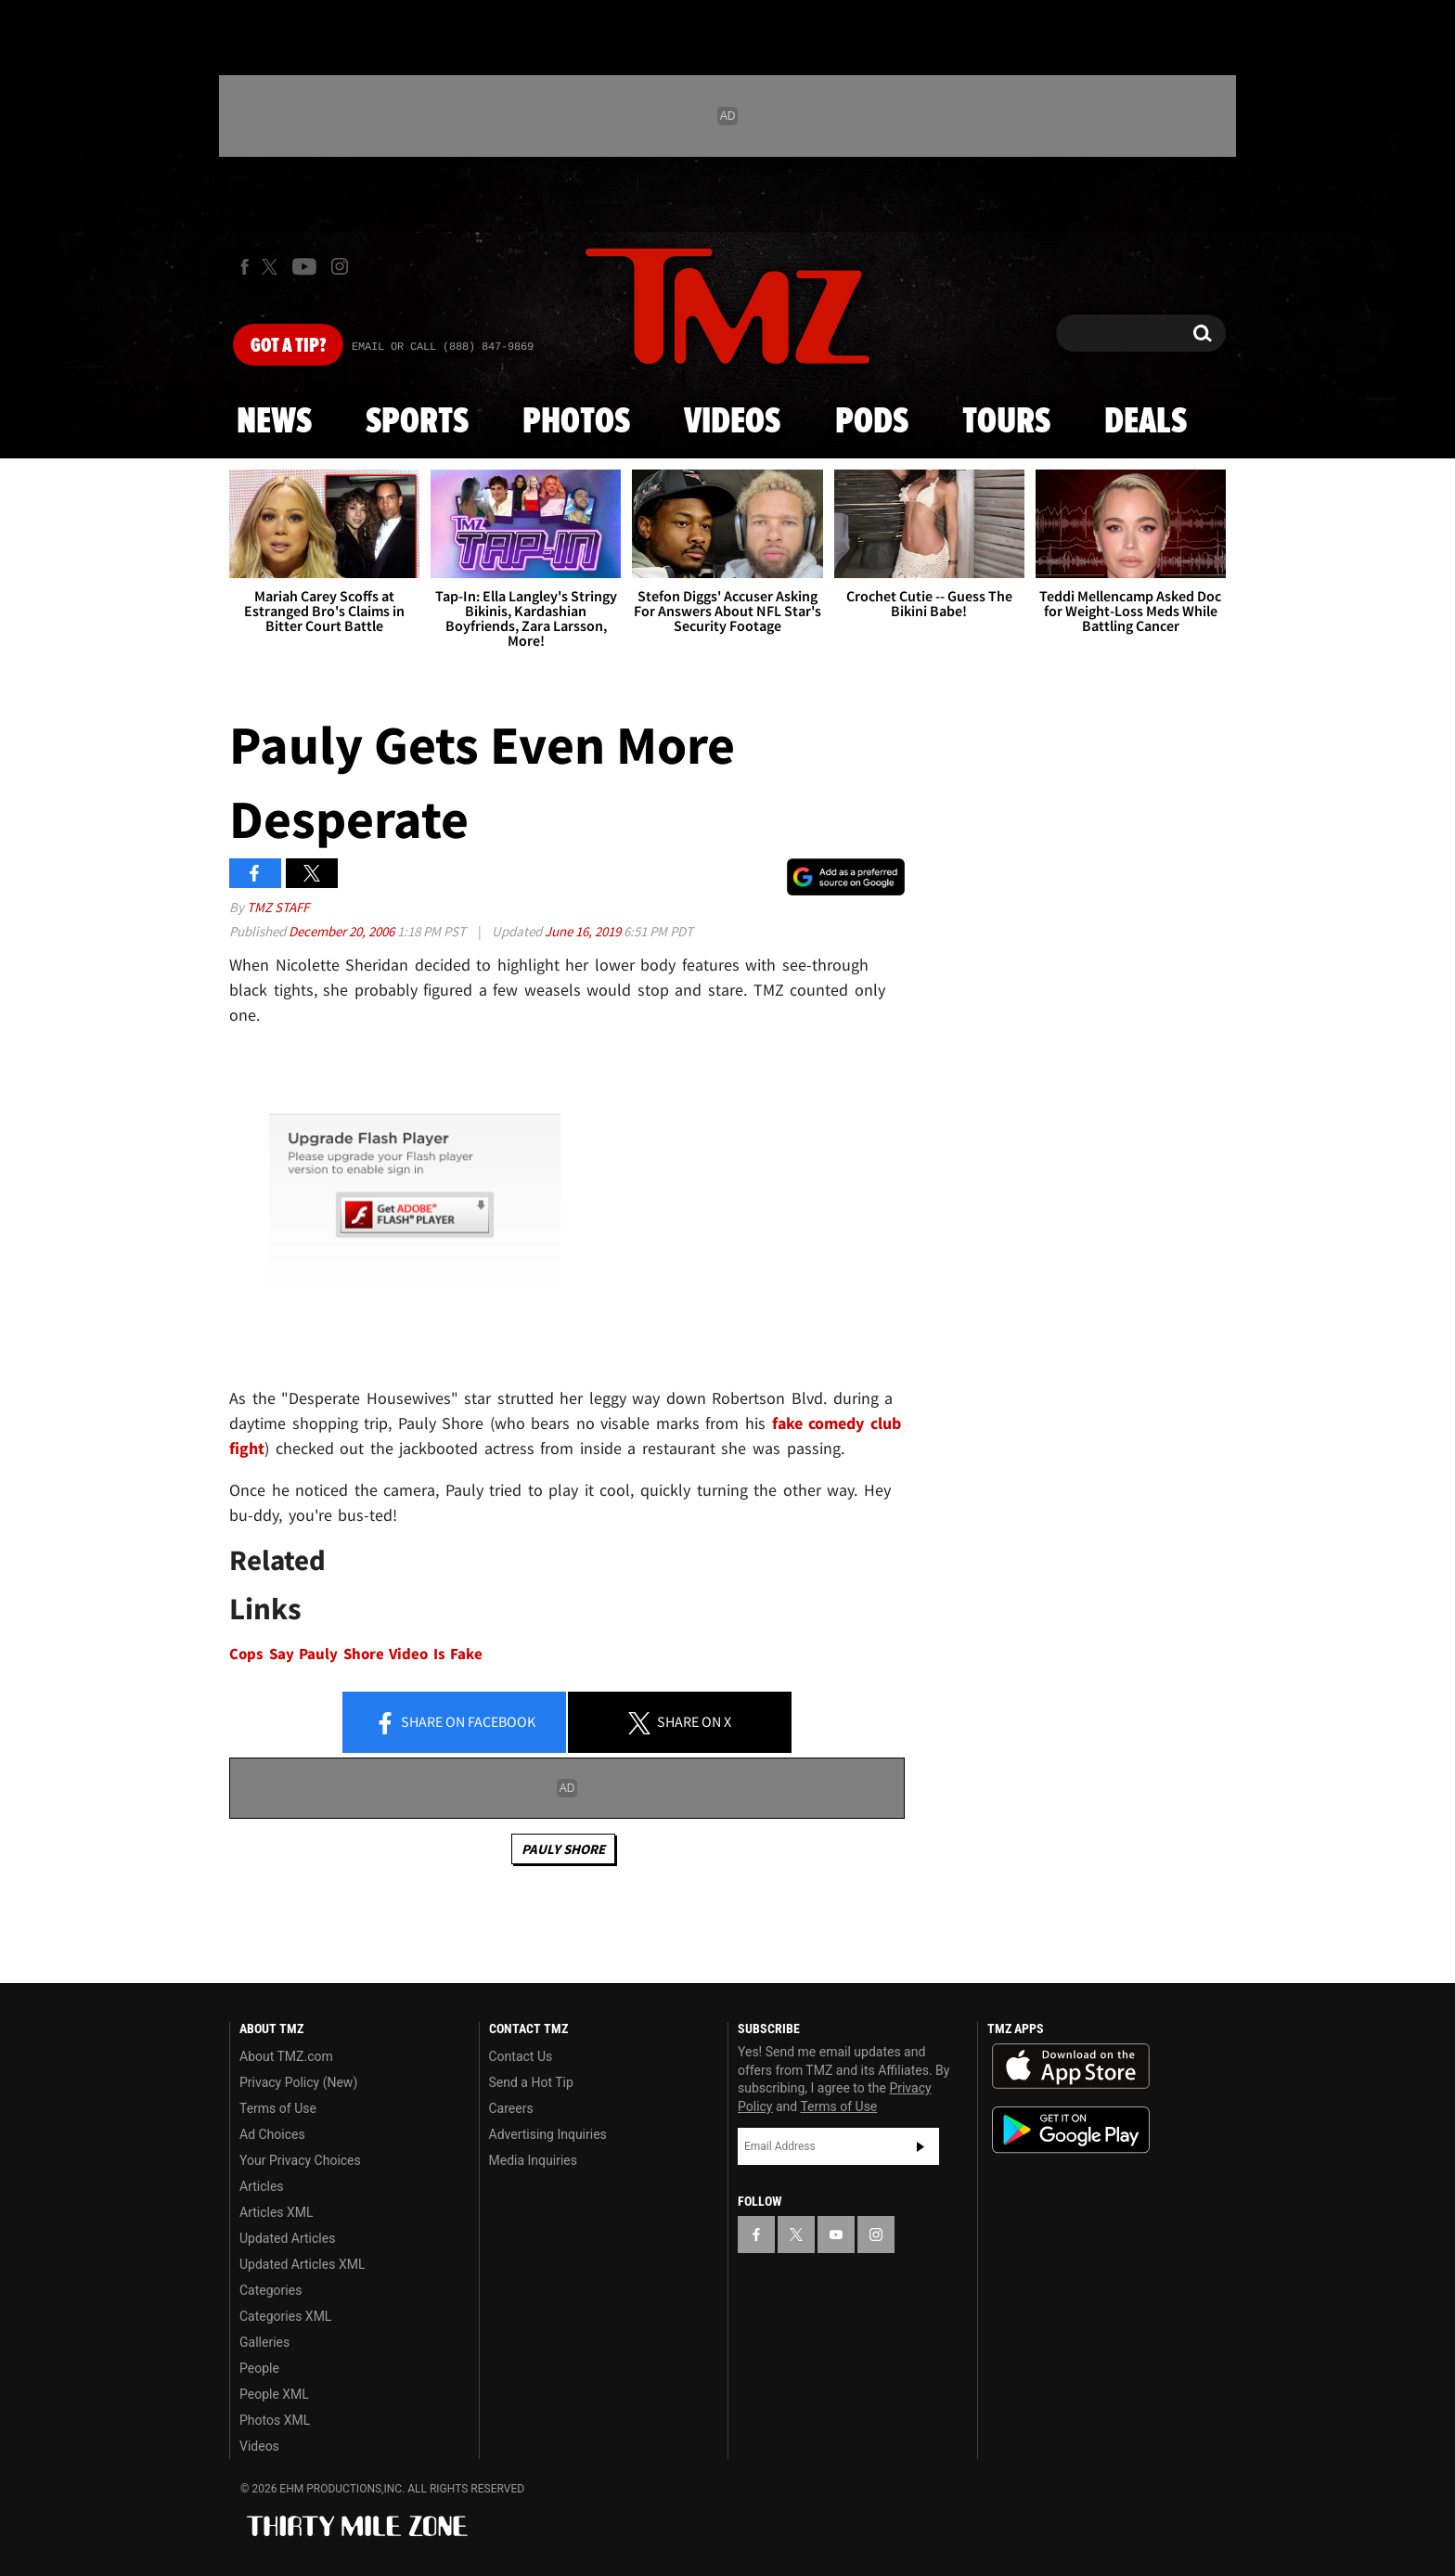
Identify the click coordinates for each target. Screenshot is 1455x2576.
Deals (1145, 422)
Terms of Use (277, 2108)
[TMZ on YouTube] (836, 2234)
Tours (1006, 422)
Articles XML (276, 2212)
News (274, 422)
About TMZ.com (286, 2056)
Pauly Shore (563, 1849)
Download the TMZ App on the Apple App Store (1071, 2066)
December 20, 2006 (343, 931)
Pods (871, 422)
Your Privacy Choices (300, 2160)
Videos (732, 422)
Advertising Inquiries (548, 2134)
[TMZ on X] (272, 267)
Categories (270, 2290)
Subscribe (920, 2146)
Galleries (264, 2342)
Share (454, 1723)
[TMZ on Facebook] (244, 267)
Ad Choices (272, 2134)
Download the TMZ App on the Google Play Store (1071, 2130)
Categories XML (285, 2316)
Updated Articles (287, 2238)
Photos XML (274, 2420)
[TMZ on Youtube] (304, 266)
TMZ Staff (278, 907)
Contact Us (521, 2056)
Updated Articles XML (302, 2264)
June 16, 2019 (584, 931)
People (259, 2368)
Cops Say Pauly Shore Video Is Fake (356, 1654)
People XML (274, 2394)
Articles (261, 2186)
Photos (576, 422)
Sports (417, 422)
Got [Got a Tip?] (288, 346)
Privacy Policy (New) (298, 2082)
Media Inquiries (533, 2160)
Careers (511, 2108)
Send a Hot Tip (531, 2082)
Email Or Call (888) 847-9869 (443, 347)
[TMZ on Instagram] (339, 266)
